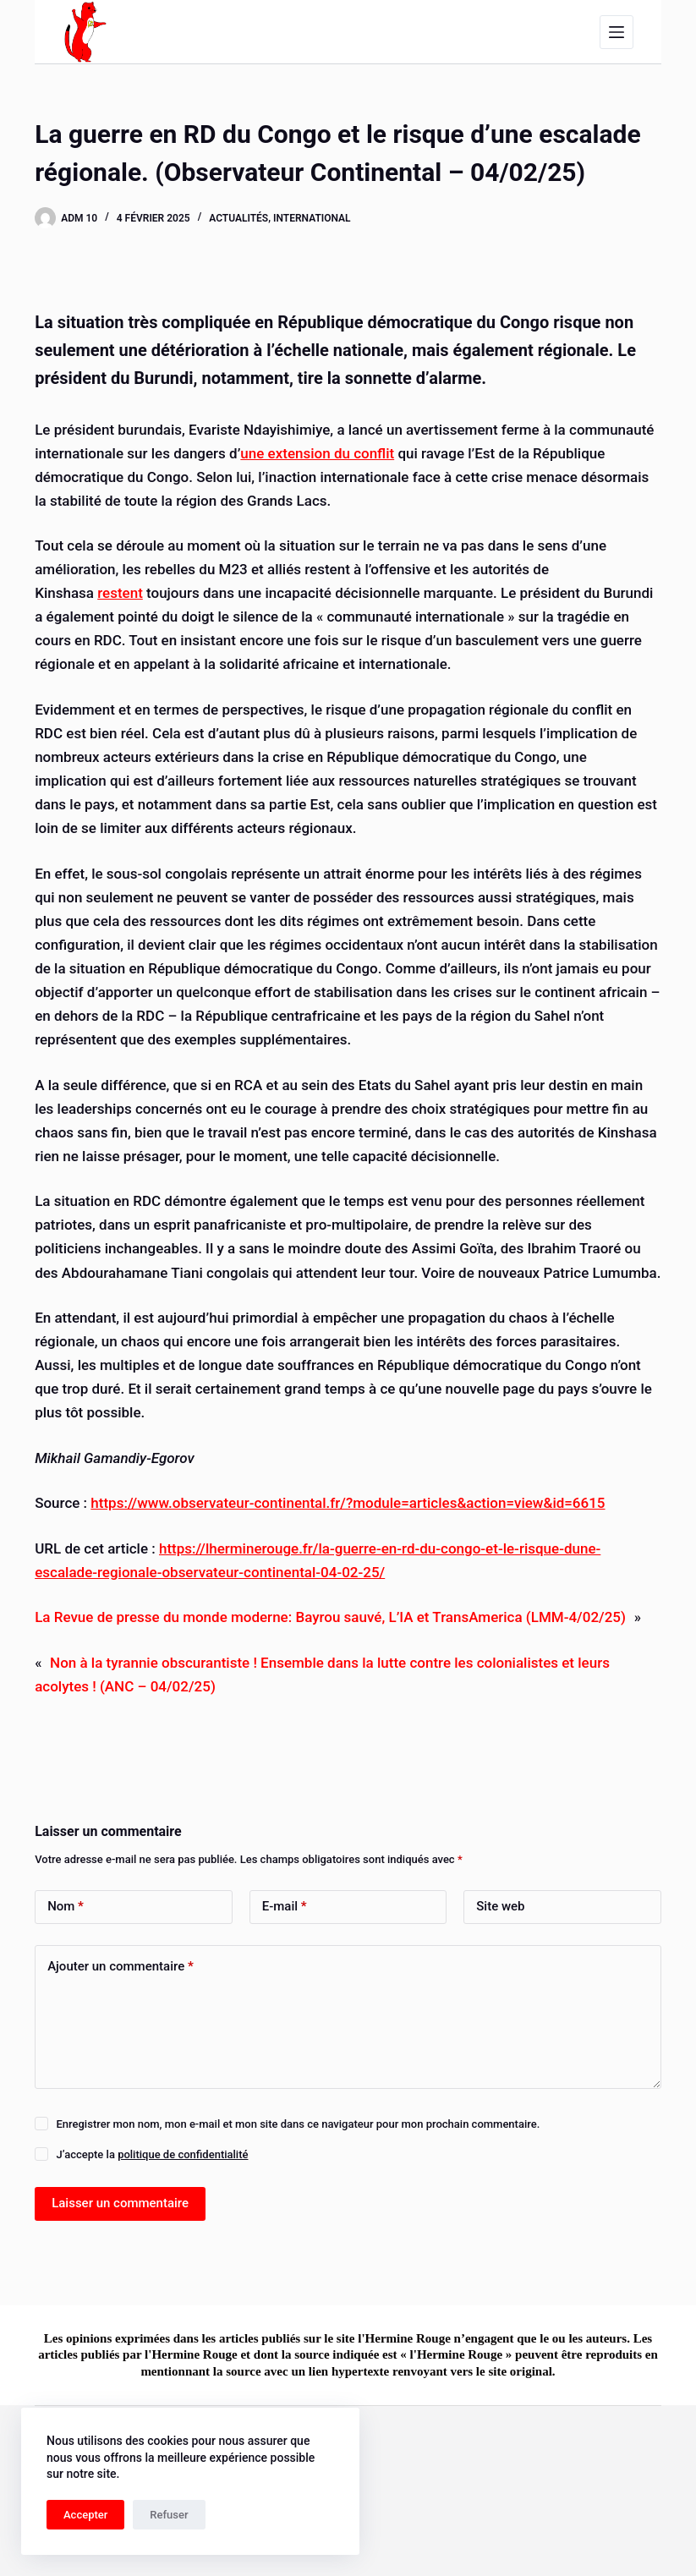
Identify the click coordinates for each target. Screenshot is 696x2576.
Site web (500, 1906)
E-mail (284, 1906)
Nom (65, 1906)
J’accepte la (152, 2154)
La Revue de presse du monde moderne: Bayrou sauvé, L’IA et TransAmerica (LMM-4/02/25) (330, 1617)
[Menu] (616, 32)
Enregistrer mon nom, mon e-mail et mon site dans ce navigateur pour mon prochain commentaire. (298, 2124)
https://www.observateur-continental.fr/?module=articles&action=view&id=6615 (347, 1502)
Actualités (238, 218)
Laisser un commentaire (120, 2203)
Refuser (169, 2514)
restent (120, 592)
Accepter (85, 2514)
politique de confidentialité (183, 2154)
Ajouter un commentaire (120, 1966)
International (312, 218)
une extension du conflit (317, 453)
